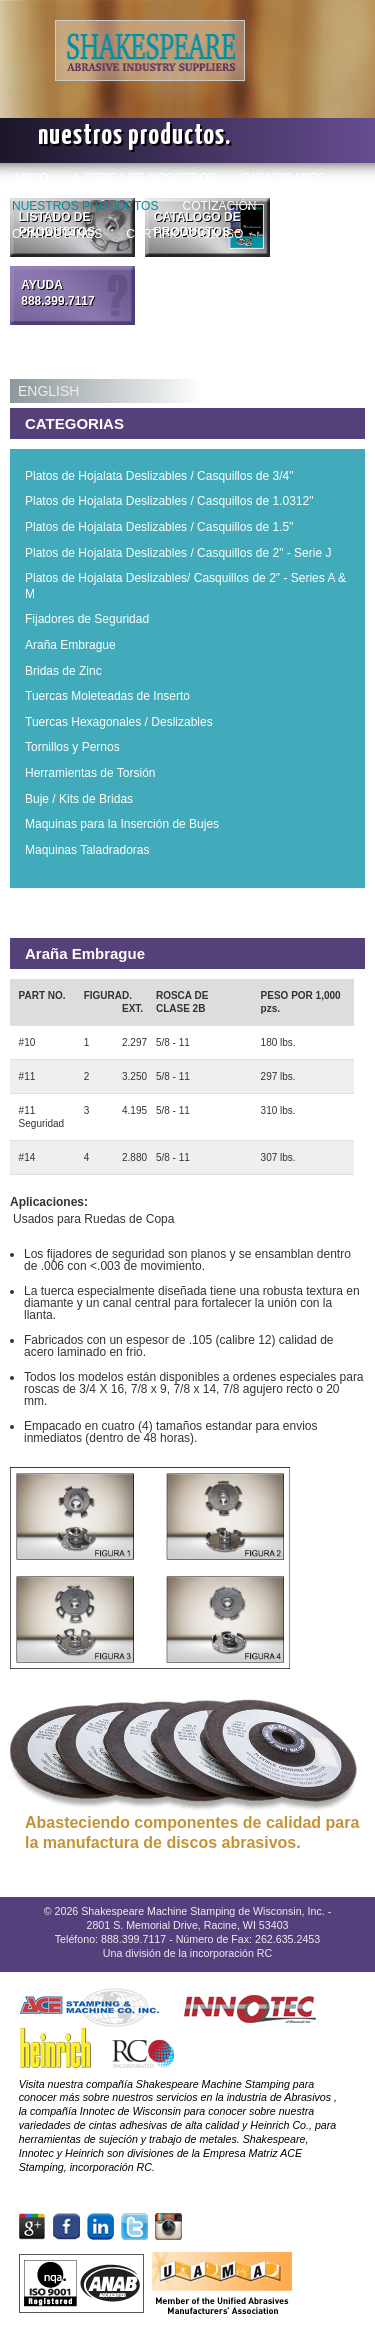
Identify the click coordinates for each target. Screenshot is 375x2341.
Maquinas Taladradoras (87, 850)
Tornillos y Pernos (72, 747)
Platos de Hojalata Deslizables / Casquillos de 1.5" (159, 527)
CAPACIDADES (283, 177)
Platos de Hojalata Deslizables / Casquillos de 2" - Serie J (178, 553)
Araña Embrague (70, 645)
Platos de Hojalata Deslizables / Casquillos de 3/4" (159, 476)
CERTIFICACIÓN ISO (184, 233)
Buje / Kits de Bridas (79, 799)
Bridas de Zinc (63, 671)
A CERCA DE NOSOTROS (145, 177)
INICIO (30, 177)
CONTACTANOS (57, 233)
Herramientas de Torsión (90, 773)
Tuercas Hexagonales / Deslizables (119, 722)
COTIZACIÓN (219, 205)
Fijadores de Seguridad (87, 619)
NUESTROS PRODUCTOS (85, 205)
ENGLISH (48, 391)
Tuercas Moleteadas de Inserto (107, 696)
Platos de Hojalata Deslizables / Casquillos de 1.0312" (169, 501)
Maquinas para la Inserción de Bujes (122, 824)
